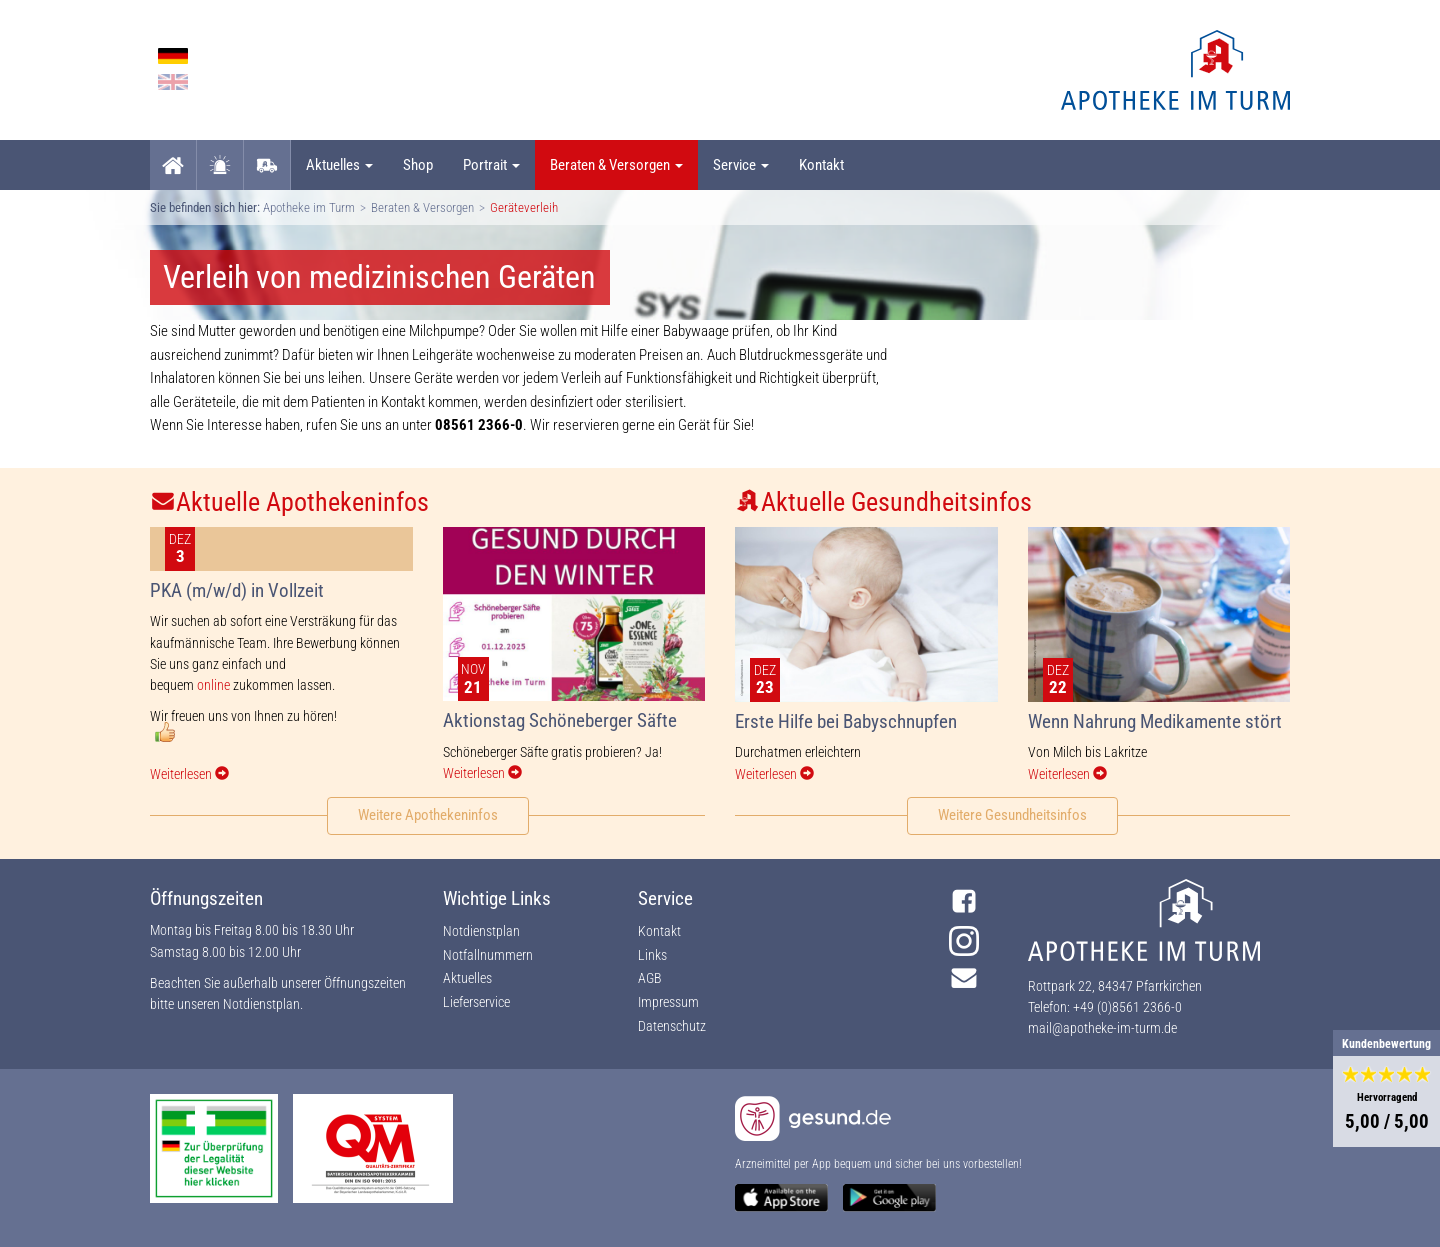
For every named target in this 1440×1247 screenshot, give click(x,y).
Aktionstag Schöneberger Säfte (560, 720)
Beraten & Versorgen (616, 165)
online (213, 685)
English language (173, 82)
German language (173, 56)
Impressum (668, 1002)
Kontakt (821, 165)
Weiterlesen (189, 774)
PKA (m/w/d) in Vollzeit (237, 590)
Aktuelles (339, 165)
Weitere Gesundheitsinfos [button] (1012, 815)
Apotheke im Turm (309, 207)
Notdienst (220, 165)
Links (652, 955)
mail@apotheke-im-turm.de (1102, 1028)
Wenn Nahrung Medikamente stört (1155, 721)
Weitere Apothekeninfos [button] (428, 815)
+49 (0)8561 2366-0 (1127, 1007)
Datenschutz (672, 1026)
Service (741, 165)
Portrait (491, 165)
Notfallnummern (488, 955)
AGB (650, 978)
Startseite (173, 165)
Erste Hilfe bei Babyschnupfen (846, 721)
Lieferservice (267, 165)
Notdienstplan (261, 1004)
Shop (418, 165)
